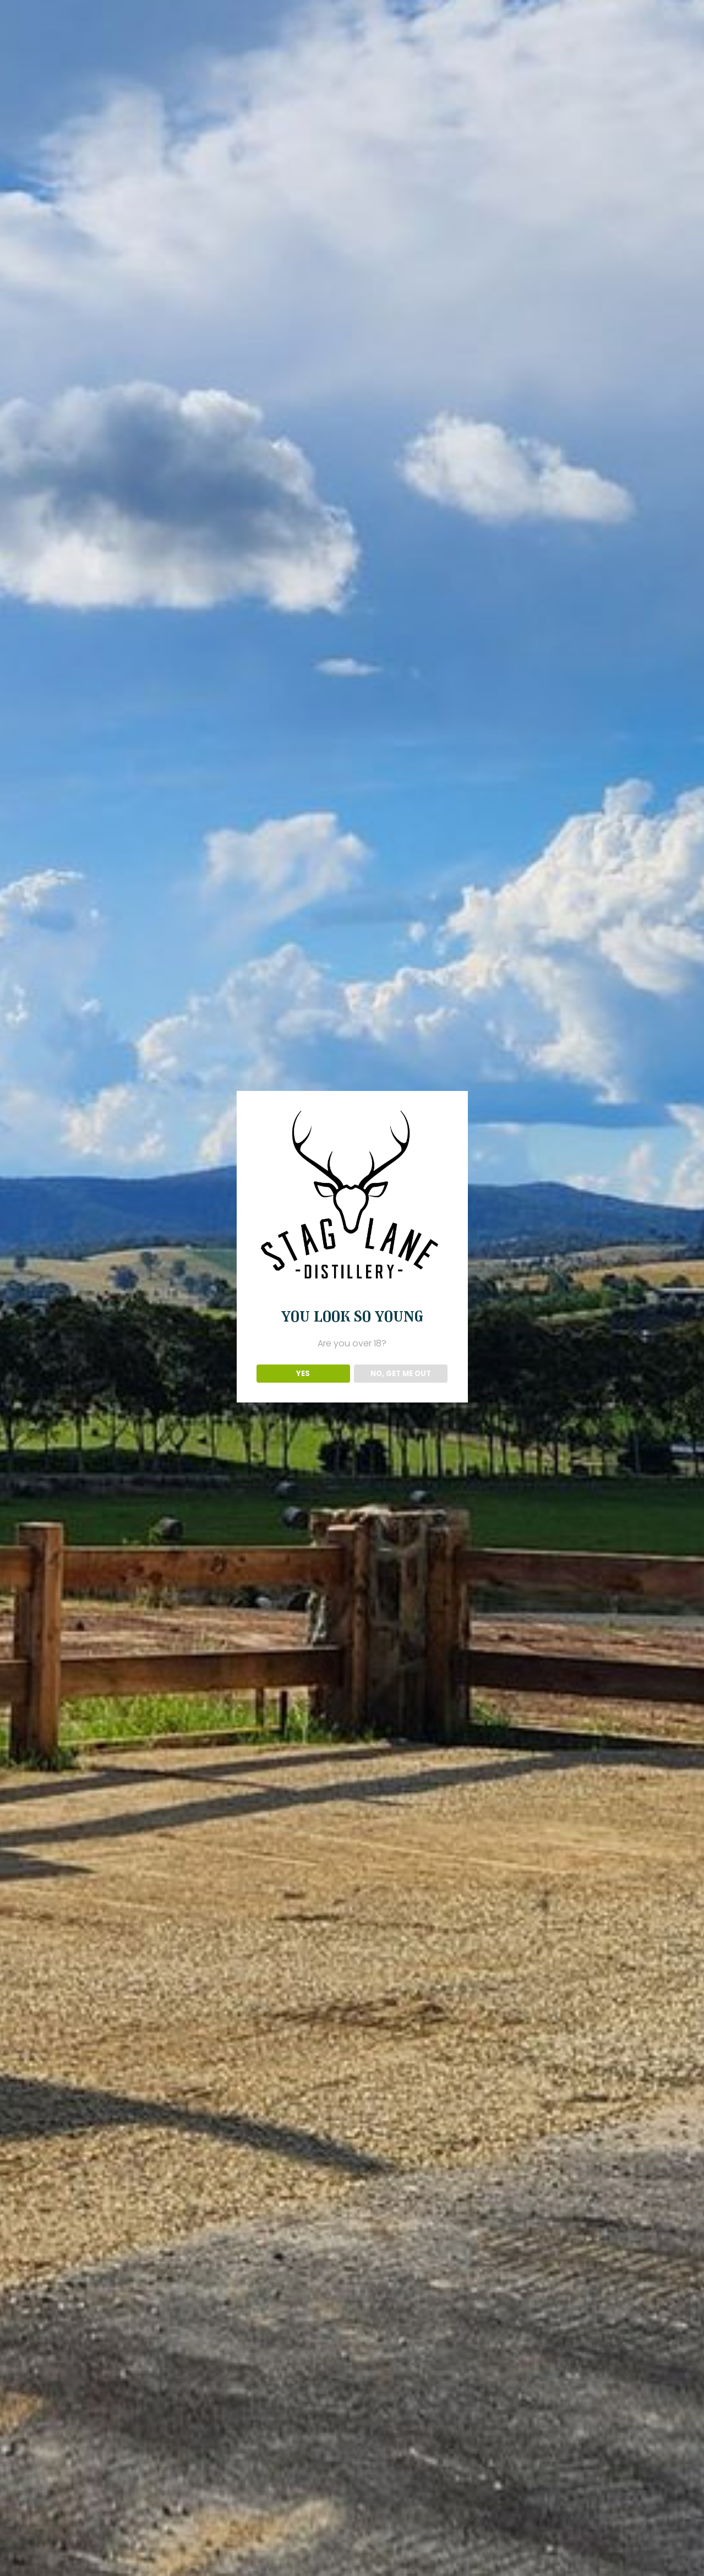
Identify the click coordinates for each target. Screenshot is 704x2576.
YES (303, 1373)
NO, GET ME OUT (400, 1373)
